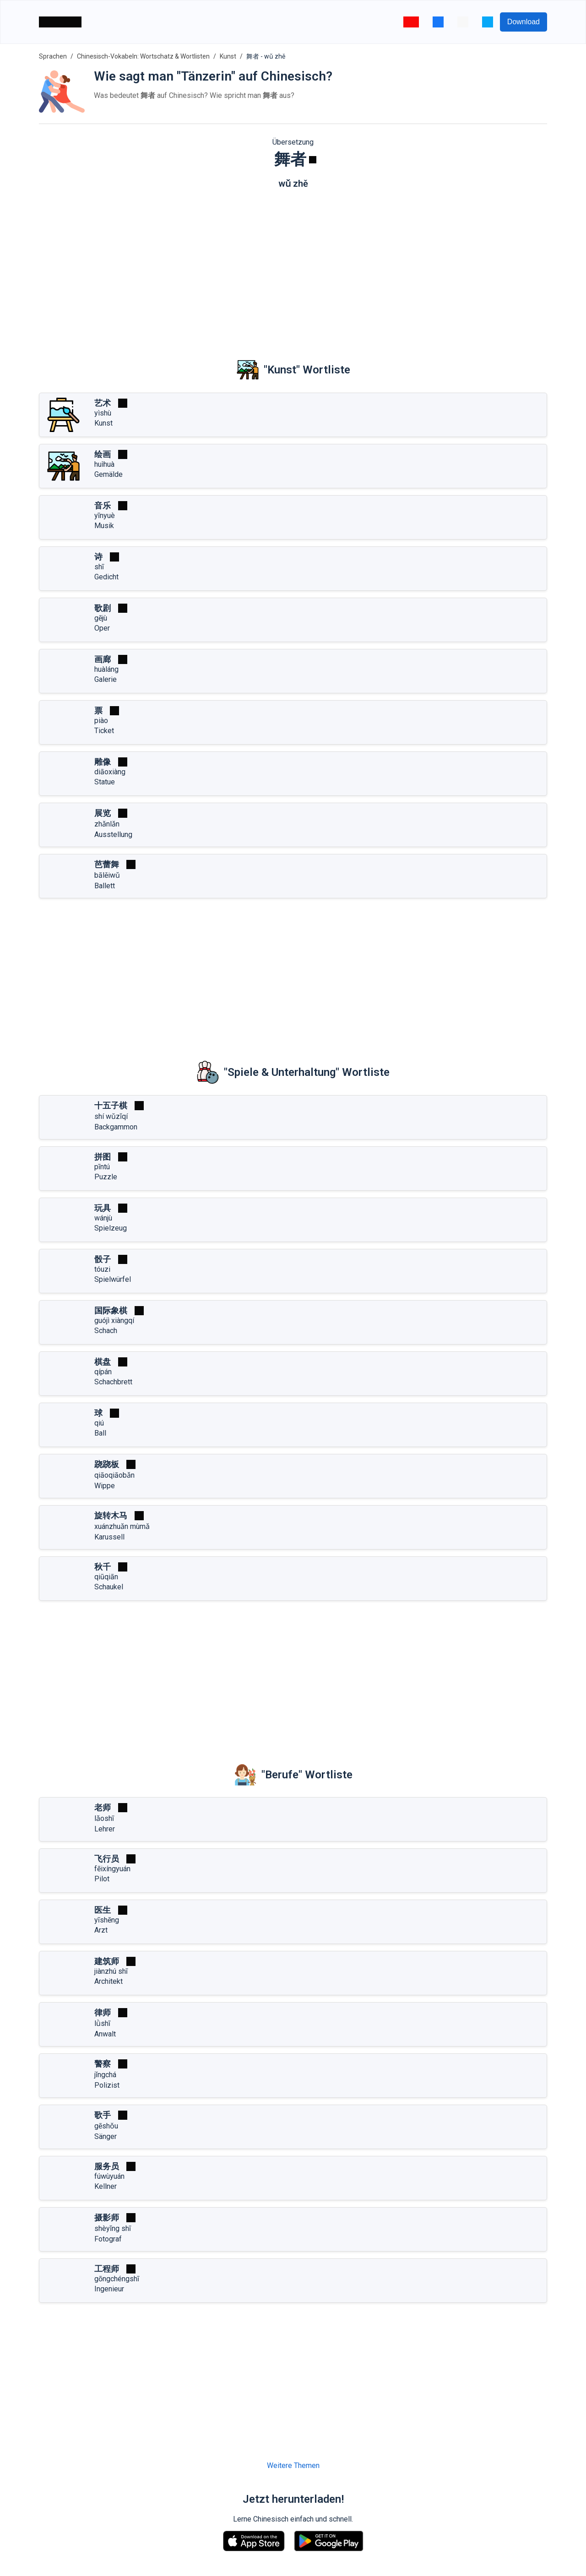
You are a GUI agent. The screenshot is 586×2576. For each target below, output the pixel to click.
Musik (104, 525)
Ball (100, 1433)
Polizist (106, 2085)
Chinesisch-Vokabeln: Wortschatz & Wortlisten (143, 56)
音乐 (102, 505)
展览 (102, 813)
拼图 (102, 1156)
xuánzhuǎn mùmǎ (122, 1526)
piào (101, 720)
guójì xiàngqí (114, 1320)
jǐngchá (105, 2074)
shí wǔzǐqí (111, 1116)
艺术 (102, 403)
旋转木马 (110, 1515)
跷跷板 (106, 1464)
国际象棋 (110, 1310)
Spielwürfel (112, 1279)
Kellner (105, 2186)
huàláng (106, 669)
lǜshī (102, 2023)
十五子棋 (110, 1105)
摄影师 (106, 2217)
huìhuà (104, 464)
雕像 (102, 762)
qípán (103, 1371)
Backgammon (115, 1127)
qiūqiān (106, 1576)
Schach (105, 1330)
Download (523, 22)
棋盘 (102, 1361)
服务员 (106, 2166)
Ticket (104, 730)
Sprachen (53, 56)
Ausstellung (113, 834)
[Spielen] (312, 160)
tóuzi (102, 1269)
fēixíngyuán (112, 1868)
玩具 (102, 1208)
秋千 (102, 1567)
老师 (102, 1807)
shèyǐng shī (112, 2228)
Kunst (228, 56)
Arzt (101, 1930)
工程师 (106, 2269)
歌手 (102, 2115)
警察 (102, 2063)
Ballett (104, 885)
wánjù (103, 1218)
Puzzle (105, 1176)
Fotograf (108, 2239)
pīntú (102, 1166)
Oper (102, 628)
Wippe (104, 1485)
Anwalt (105, 2034)
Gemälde (108, 474)
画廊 (102, 659)
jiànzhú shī (111, 1971)
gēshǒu (106, 2126)
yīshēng (106, 1920)
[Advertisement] (293, 267)
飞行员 (106, 1858)
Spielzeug (110, 1228)
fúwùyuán (109, 2176)
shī (99, 566)
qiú (99, 1423)
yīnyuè (104, 515)
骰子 (102, 1259)
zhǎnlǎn (106, 824)
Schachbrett (113, 1381)
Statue (104, 782)
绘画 (102, 454)
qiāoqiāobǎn (114, 1475)
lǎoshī (104, 1818)
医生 (102, 1910)
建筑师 (106, 1961)
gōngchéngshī (116, 2278)
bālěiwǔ (107, 875)
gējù (100, 618)
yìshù (102, 413)
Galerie (105, 679)
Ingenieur (109, 2288)
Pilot (101, 1878)
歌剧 (102, 608)
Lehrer (104, 1829)
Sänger (105, 2136)
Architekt (108, 1981)
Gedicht (106, 576)
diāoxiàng (109, 771)
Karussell (109, 1537)
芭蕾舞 (106, 864)
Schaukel (108, 1586)
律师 (102, 2012)
